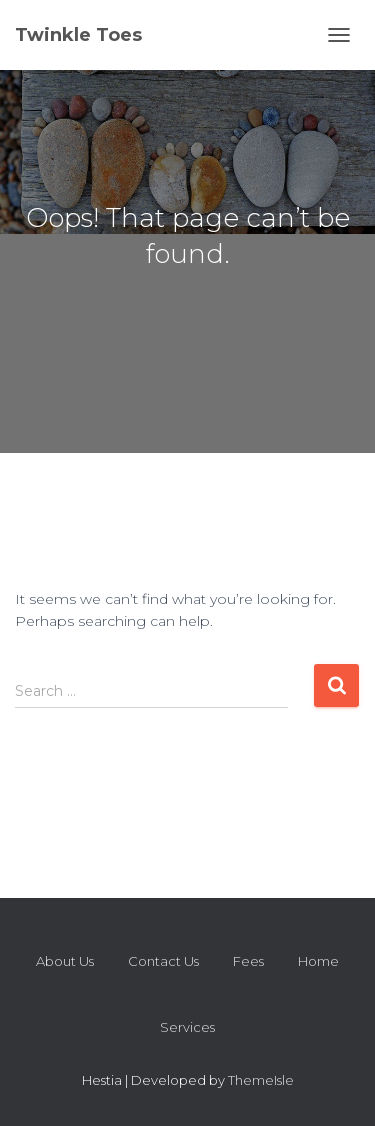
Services (187, 1027)
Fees (248, 961)
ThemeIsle (261, 1080)
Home (318, 961)
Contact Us (163, 961)
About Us (65, 961)
